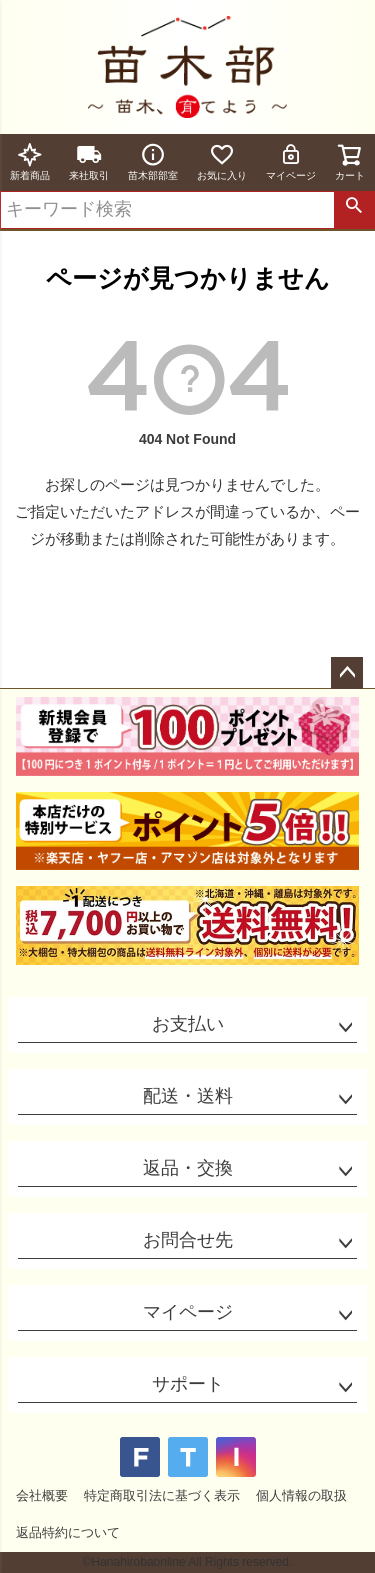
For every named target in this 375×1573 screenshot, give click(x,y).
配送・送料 (188, 1096)
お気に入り (222, 161)
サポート (188, 1384)
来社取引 (89, 161)
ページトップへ (347, 673)
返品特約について (68, 1532)
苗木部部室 (153, 161)
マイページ (291, 161)
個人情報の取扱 (301, 1495)
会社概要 (42, 1495)
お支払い (188, 1024)
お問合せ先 (188, 1240)
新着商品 (30, 161)
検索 (354, 210)
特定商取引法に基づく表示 (162, 1495)
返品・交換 (188, 1168)
